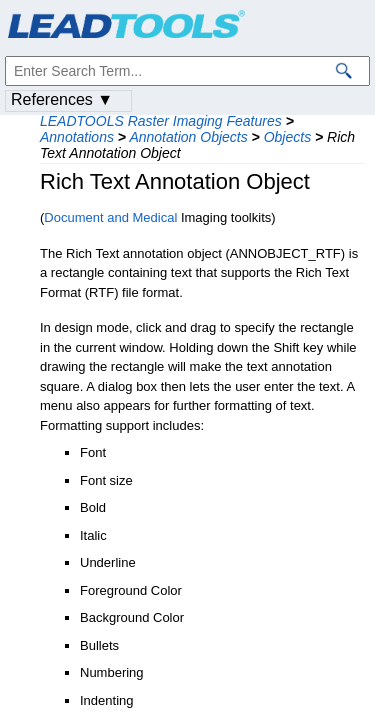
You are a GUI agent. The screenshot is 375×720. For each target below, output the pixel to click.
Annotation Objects (188, 137)
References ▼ (62, 99)
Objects (287, 137)
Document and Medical (110, 217)
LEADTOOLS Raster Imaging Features (161, 121)
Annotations (77, 137)
